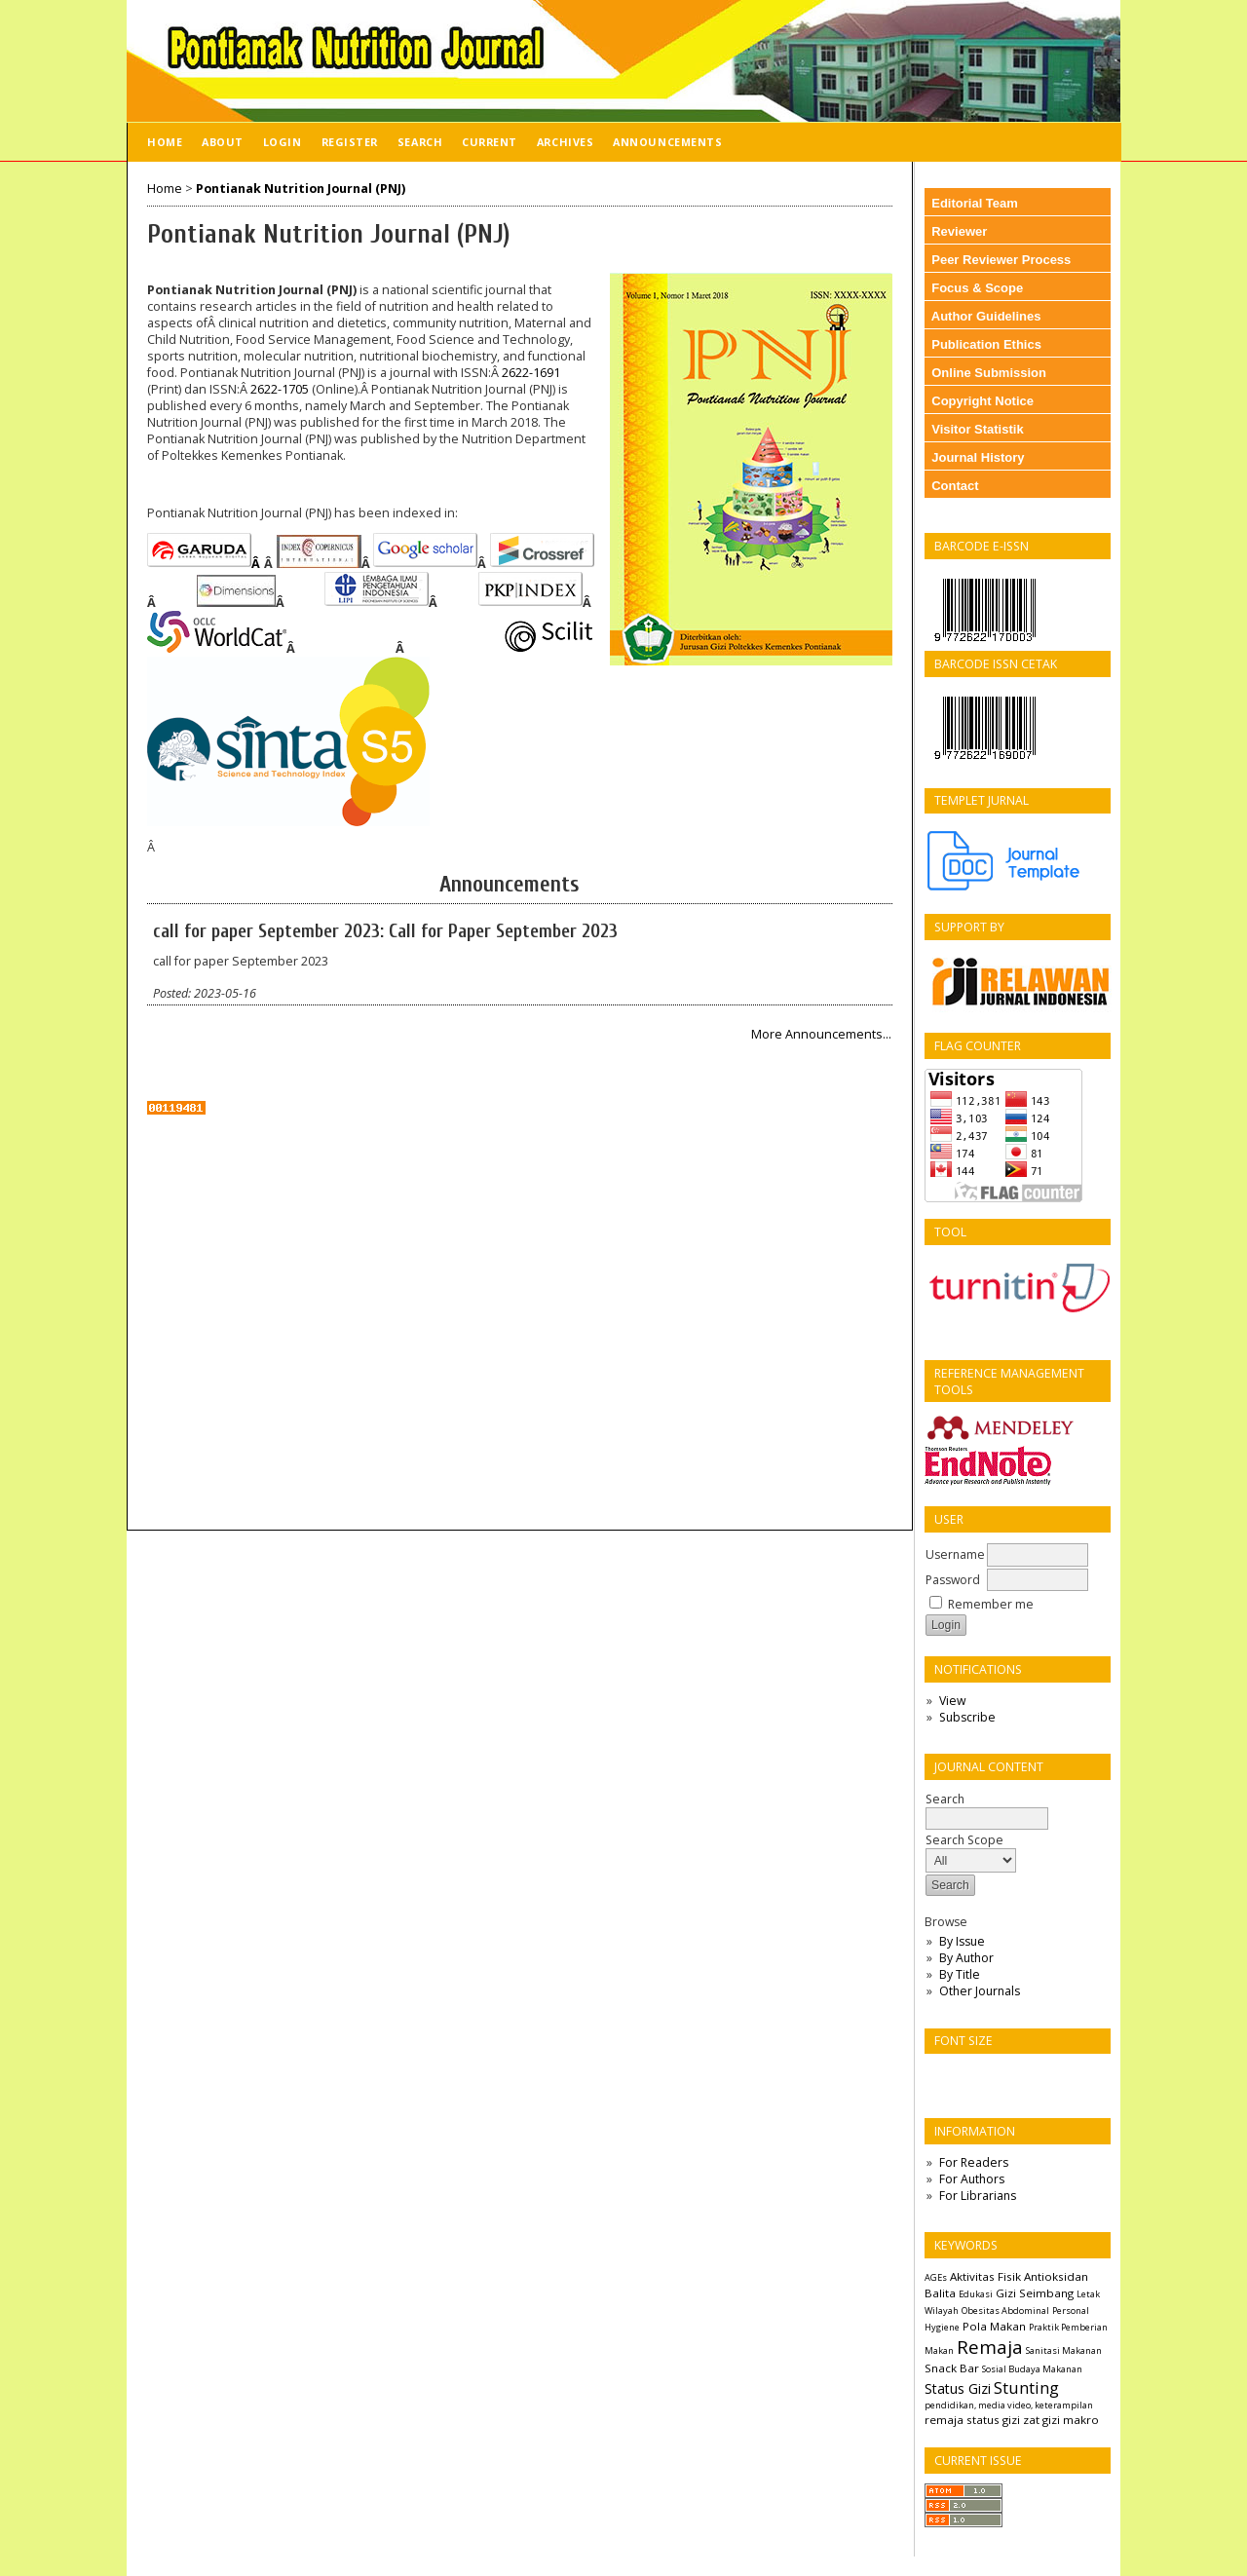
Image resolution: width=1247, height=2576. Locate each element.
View (952, 1700)
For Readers (973, 2162)
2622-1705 (279, 389)
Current (489, 141)
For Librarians (977, 2195)
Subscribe (967, 1717)
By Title (959, 1974)
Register (349, 141)
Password (953, 1580)
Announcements (667, 141)
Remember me (991, 1604)
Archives (565, 141)
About (223, 141)
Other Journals (979, 1991)
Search (419, 141)
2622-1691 (531, 372)
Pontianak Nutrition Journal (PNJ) (300, 188)
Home (164, 141)
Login (282, 141)
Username (955, 1554)
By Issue (962, 1941)
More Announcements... (821, 1034)
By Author (966, 1958)
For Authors (971, 2179)
